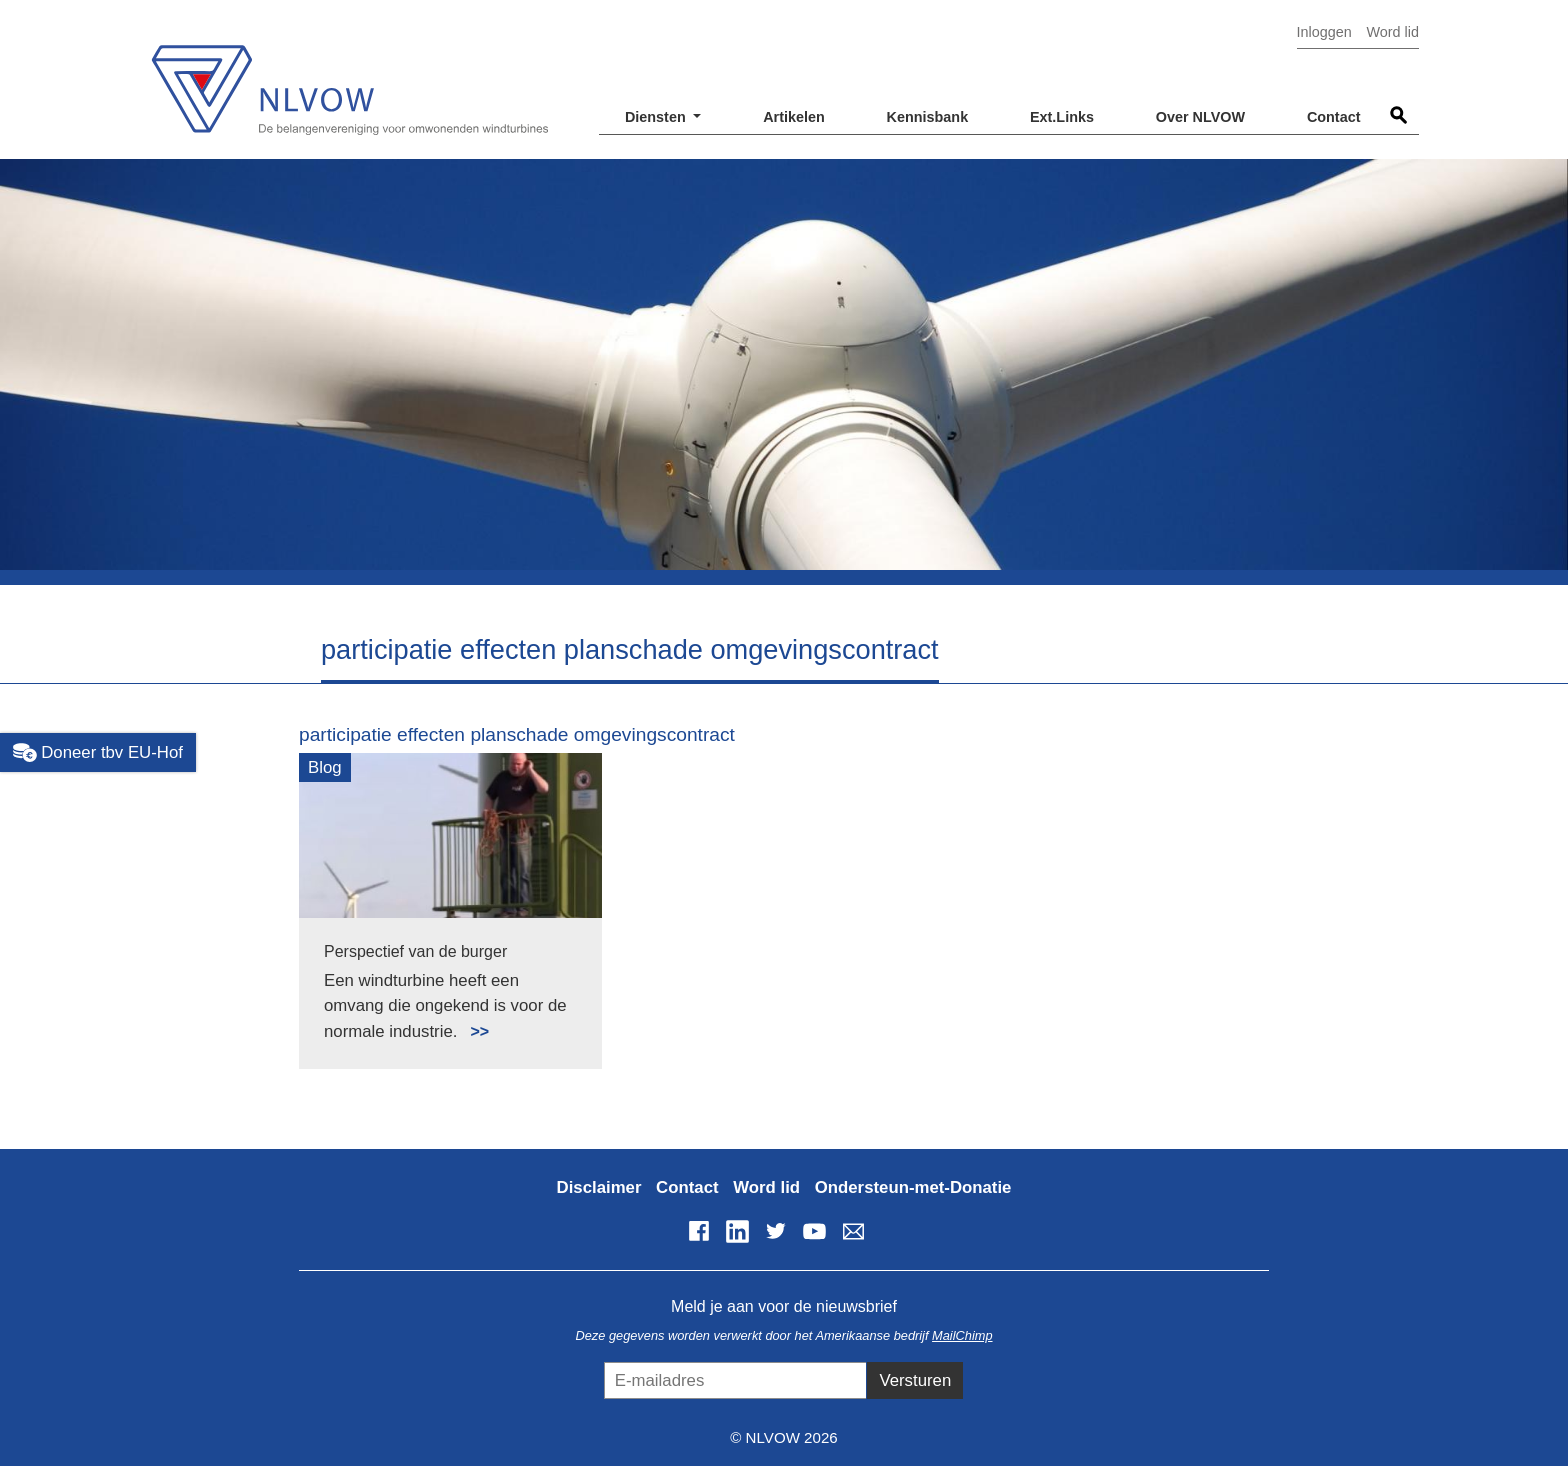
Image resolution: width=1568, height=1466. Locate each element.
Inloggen (1324, 32)
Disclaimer (599, 1187)
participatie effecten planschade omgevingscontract (517, 734)
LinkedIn (737, 1231)
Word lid (1392, 32)
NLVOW (349, 77)
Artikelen (794, 117)
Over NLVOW (1200, 117)
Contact (1334, 117)
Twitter (776, 1231)
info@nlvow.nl (853, 1231)
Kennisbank (928, 117)
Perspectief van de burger (415, 951)
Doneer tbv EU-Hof (98, 753)
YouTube (815, 1231)
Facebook (699, 1231)
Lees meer (470, 1020)
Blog (325, 767)
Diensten (657, 117)
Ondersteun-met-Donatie (913, 1187)
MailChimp (962, 1335)
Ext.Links (1062, 117)
